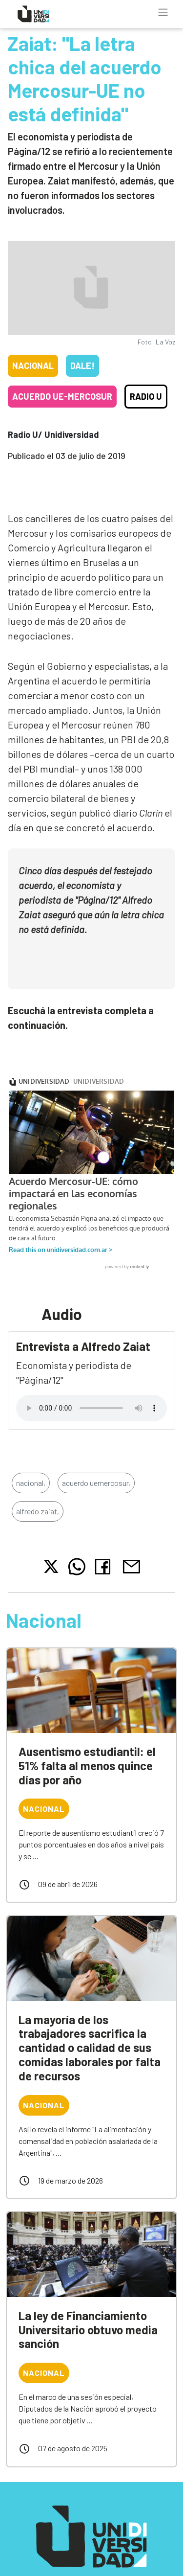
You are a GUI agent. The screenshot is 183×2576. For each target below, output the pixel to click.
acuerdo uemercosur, (96, 1469)
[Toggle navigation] (163, 12)
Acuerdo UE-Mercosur (62, 396)
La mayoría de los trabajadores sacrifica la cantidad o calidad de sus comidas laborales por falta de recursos (90, 2034)
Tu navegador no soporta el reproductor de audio (91, 1394)
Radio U (146, 396)
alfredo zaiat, (37, 1497)
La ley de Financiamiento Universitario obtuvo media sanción (88, 2316)
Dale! (82, 365)
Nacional (33, 365)
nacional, (30, 1469)
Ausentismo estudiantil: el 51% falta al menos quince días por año (87, 1752)
